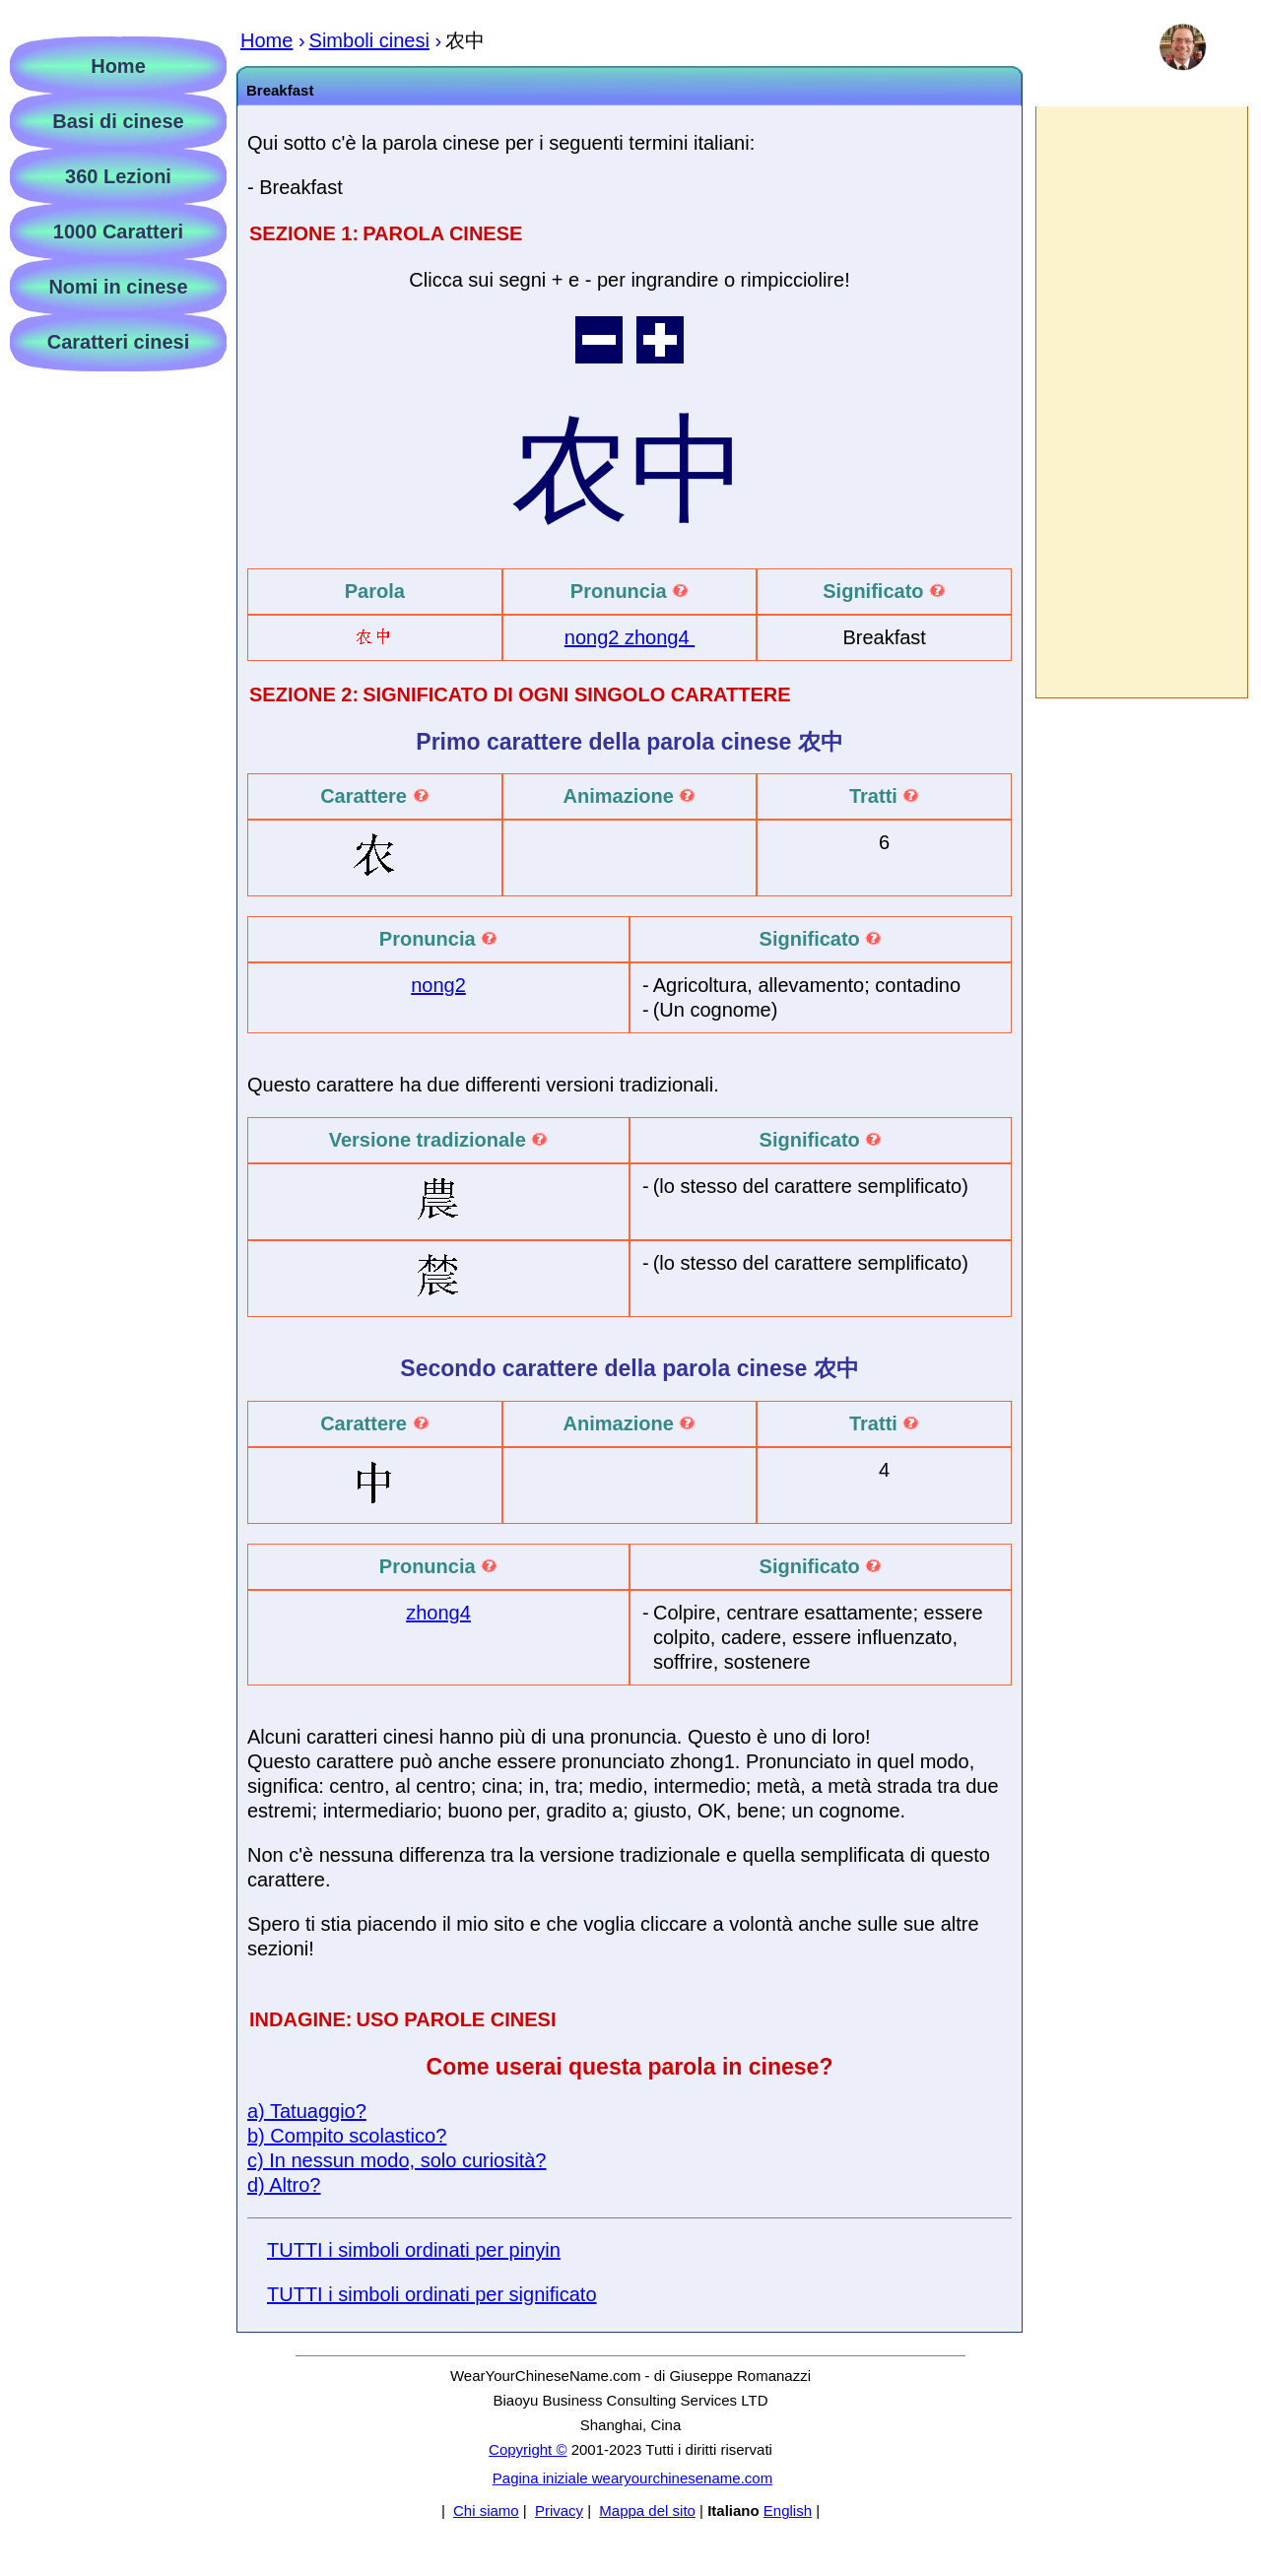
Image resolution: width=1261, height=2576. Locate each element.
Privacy (559, 2510)
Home (118, 66)
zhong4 (660, 637)
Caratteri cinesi (118, 342)
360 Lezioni (118, 176)
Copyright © (527, 2449)
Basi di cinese (117, 121)
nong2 (594, 637)
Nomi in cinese (117, 286)
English (787, 2510)
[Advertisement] (1140, 401)
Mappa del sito (647, 2510)
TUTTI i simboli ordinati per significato (432, 2294)
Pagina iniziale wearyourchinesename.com (632, 2478)
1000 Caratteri (118, 231)
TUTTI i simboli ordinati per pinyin (414, 2250)
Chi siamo (486, 2510)
